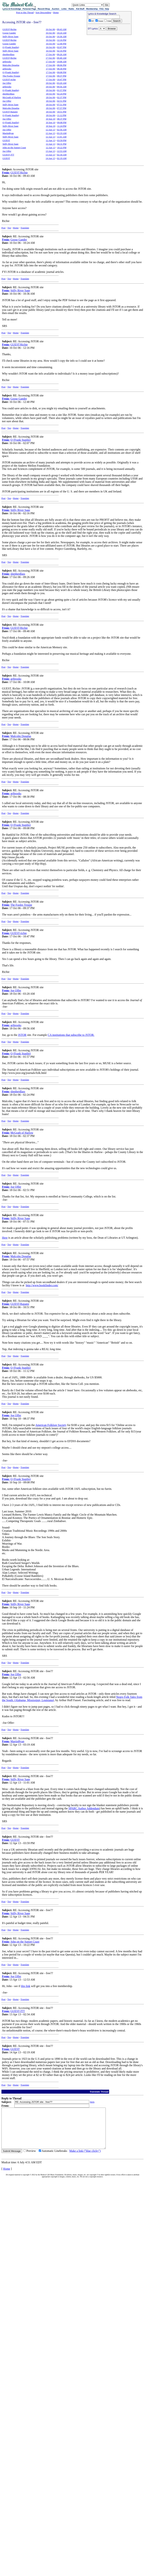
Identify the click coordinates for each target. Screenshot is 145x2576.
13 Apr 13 (50, 151)
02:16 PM (61, 50)
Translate (24, 227)
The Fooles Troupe (11, 76)
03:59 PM (61, 140)
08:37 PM (61, 119)
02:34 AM (61, 154)
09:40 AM (61, 58)
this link (25, 1986)
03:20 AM (61, 83)
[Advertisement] (109, 59)
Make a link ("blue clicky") (85, 2158)
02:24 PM (61, 93)
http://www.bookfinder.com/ (42, 1285)
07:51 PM (61, 104)
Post (3, 227)
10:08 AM (61, 61)
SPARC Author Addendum (84, 1808)
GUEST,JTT (8, 154)
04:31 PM (61, 144)
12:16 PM (61, 40)
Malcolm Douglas (11, 65)
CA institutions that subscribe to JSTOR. (71, 1034)
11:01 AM (62, 136)
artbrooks (7, 61)
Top (9, 227)
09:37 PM (61, 76)
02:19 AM (61, 158)
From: (6, 172)
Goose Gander (9, 33)
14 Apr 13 (50, 158)
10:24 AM (61, 33)
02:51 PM (61, 101)
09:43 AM (61, 29)
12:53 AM (61, 151)
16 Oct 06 (50, 29)
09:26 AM (61, 54)
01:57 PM (61, 90)
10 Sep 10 (50, 119)
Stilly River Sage (10, 36)
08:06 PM (61, 65)
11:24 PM (61, 126)
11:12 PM (61, 115)
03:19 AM (61, 133)
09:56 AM (61, 86)
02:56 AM (61, 129)
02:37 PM (61, 97)
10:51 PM (61, 111)
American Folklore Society (50, 1425)
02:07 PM (61, 47)
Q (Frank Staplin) (11, 47)
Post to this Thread (25, 12)
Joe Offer (7, 83)
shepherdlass (8, 54)
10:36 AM (61, 36)
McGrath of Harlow (12, 97)
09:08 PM (61, 72)
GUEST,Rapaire (10, 111)
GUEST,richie (9, 79)
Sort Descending (43, 12)
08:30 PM (61, 68)
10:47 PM (61, 79)
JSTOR (22, 1034)
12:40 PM (61, 43)
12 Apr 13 (50, 129)
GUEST (6, 140)
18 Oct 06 (50, 83)
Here (5, 1237)
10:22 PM (61, 147)
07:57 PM (61, 108)
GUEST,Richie (10, 29)
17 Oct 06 (50, 54)
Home (56, 12)
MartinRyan (8, 133)
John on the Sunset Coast (14, 147)
